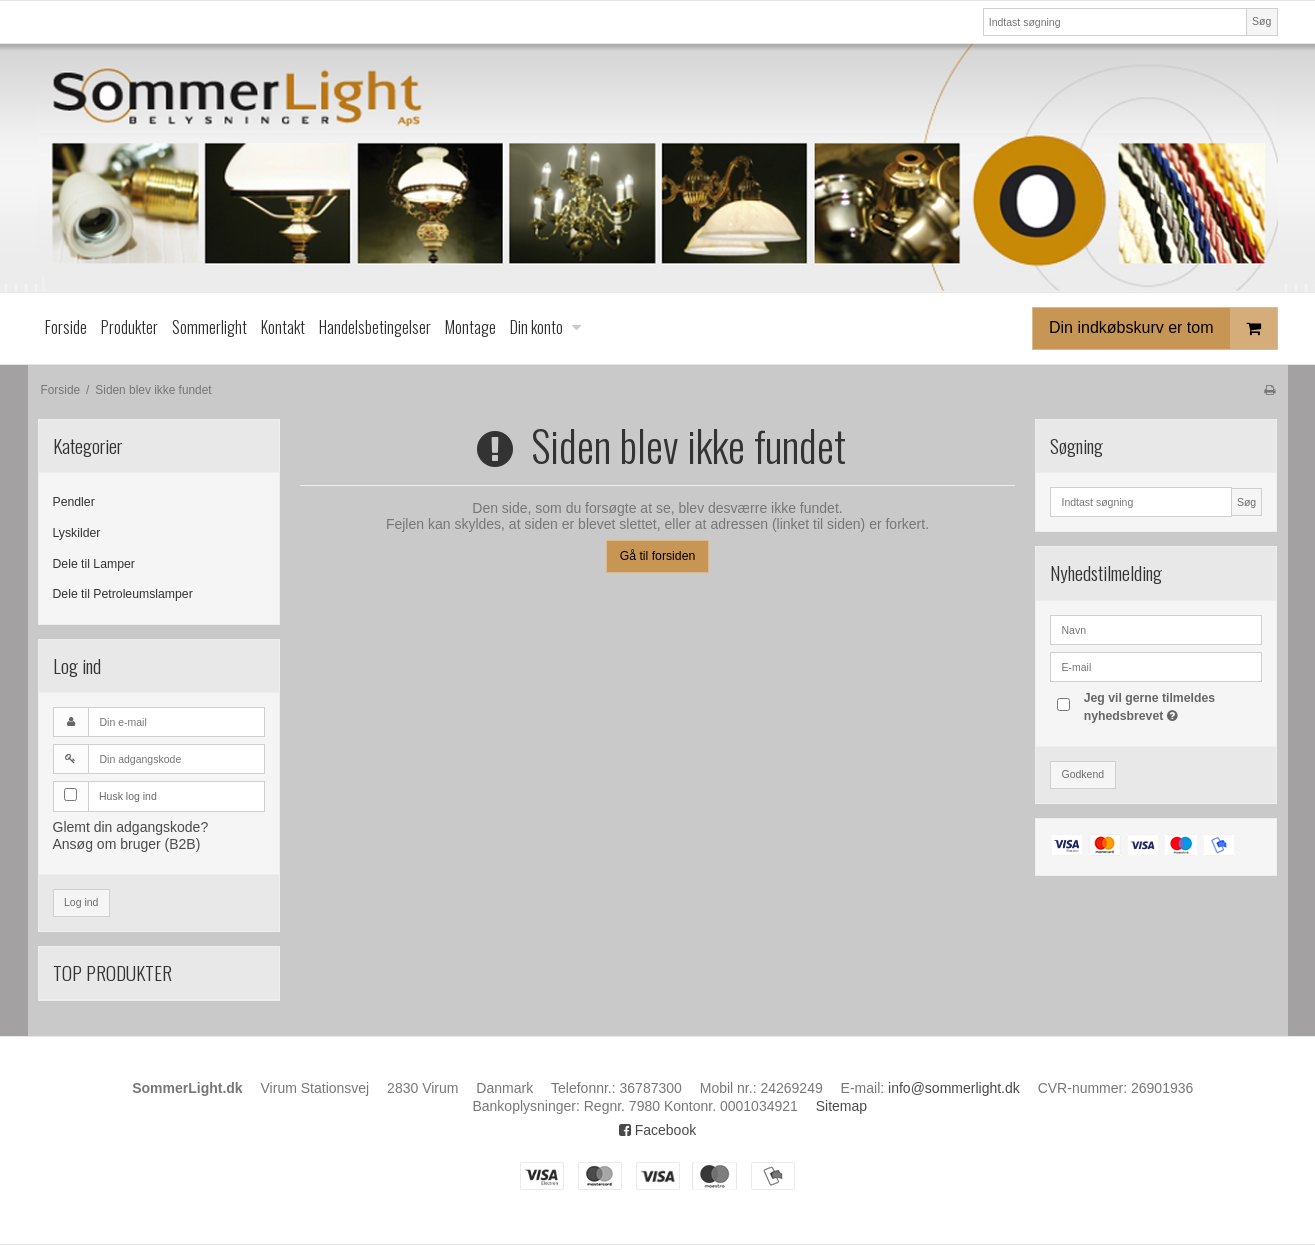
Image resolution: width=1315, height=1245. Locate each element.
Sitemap (841, 1106)
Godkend (1082, 774)
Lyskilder (77, 533)
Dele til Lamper (94, 564)
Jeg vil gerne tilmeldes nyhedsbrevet (1172, 706)
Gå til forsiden (658, 556)
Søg (1261, 21)
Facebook (657, 1130)
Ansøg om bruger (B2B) (127, 844)
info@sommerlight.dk (954, 1088)
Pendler (74, 502)
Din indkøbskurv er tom (1163, 328)
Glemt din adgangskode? (131, 827)
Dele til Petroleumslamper (123, 594)
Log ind (81, 902)
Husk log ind (128, 796)
